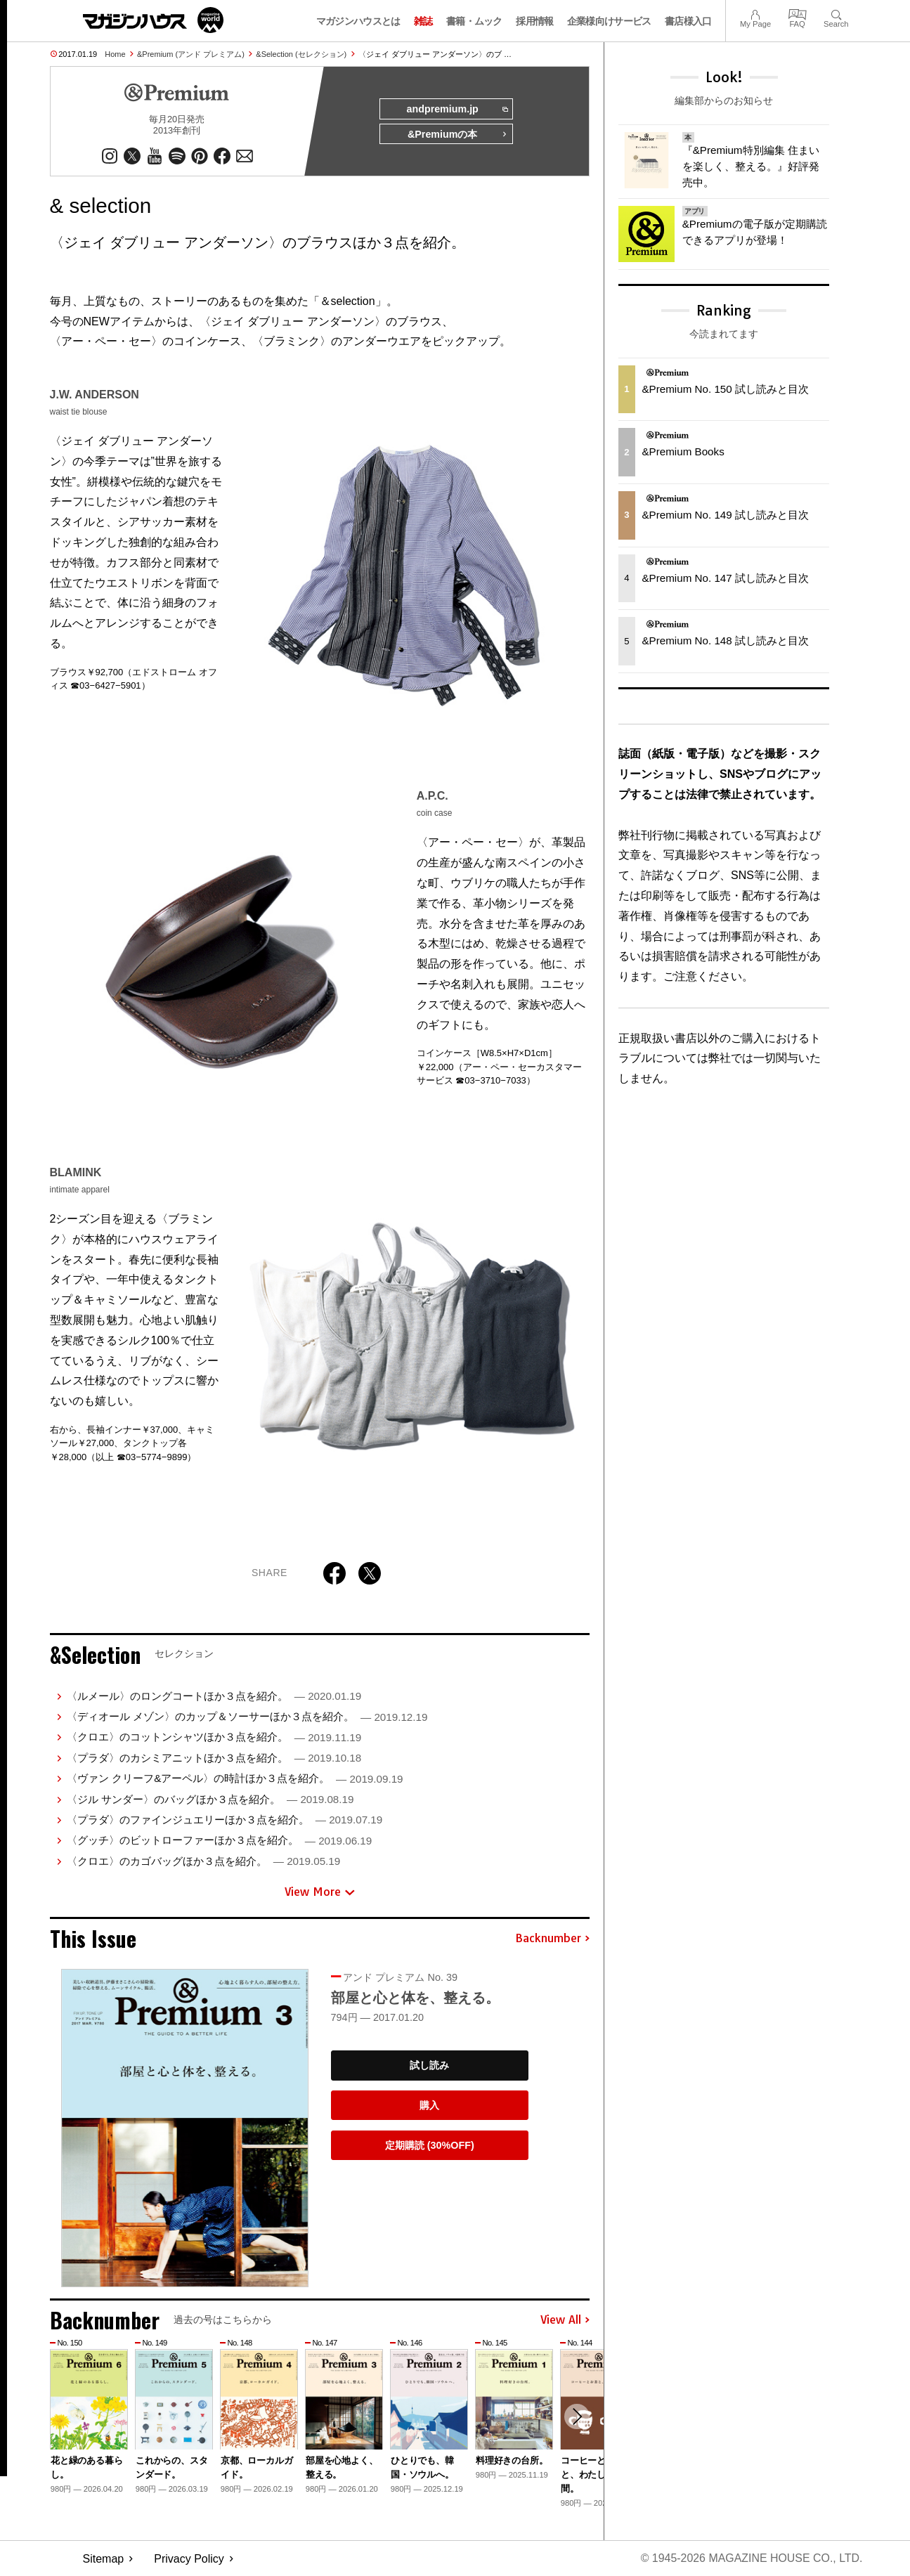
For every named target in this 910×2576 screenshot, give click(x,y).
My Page (755, 13)
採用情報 (534, 21)
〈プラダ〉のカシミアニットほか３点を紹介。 (214, 1758)
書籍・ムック (474, 21)
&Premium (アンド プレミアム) (191, 54)
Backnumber (552, 1938)
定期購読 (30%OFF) (429, 2145)
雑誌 (423, 21)
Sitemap (103, 2559)
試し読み (429, 2065)
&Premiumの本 (457, 135)
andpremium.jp (456, 109)
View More (320, 1892)
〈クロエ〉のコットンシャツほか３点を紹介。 (214, 1737)
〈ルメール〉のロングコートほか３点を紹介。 (214, 1696)
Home (115, 54)
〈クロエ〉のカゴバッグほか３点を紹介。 (203, 1861)
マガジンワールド (153, 20)
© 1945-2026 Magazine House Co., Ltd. (750, 2559)
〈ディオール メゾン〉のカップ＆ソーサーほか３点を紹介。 (247, 1716)
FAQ (797, 13)
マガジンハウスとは (358, 21)
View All (565, 2320)
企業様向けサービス (609, 21)
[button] (577, 2417)
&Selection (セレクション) (301, 54)
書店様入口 (688, 21)
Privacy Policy (189, 2559)
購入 (429, 2105)
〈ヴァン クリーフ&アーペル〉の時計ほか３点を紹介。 (235, 1779)
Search (836, 13)
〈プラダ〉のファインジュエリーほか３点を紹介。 (224, 1820)
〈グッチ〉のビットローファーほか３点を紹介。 (219, 1841)
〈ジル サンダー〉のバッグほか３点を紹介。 (210, 1799)
